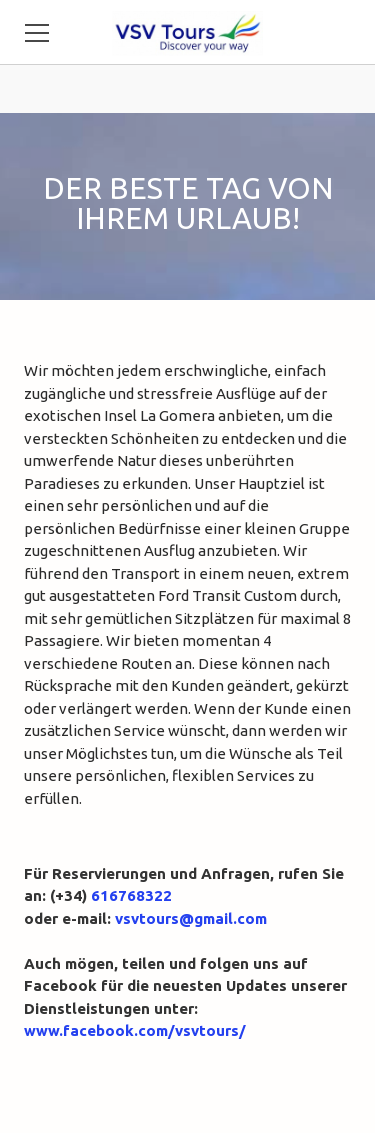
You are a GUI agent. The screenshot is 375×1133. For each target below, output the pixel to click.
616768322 (131, 895)
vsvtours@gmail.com (191, 918)
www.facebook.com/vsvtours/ (135, 1030)
